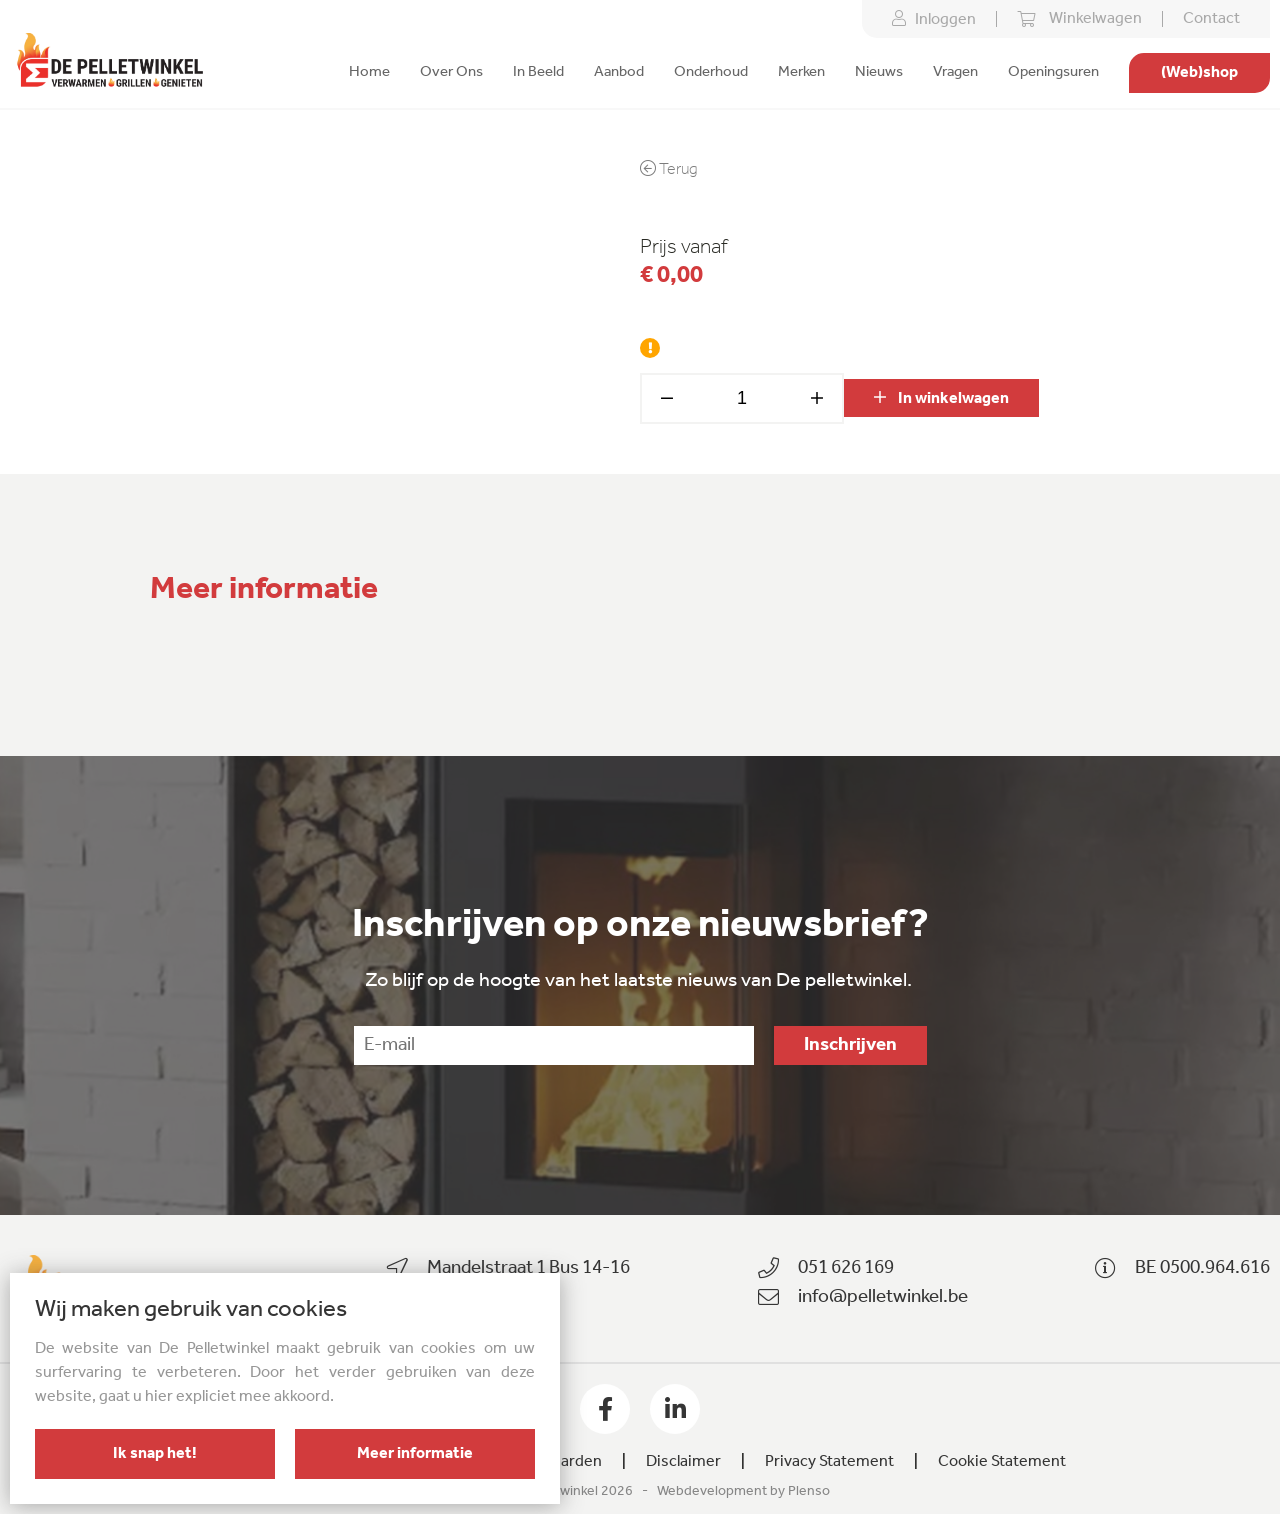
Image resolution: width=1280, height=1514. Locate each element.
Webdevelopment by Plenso (743, 1492)
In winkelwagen (941, 398)
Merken (801, 72)
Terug (669, 169)
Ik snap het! (155, 1454)
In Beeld (538, 72)
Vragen (955, 72)
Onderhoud (711, 72)
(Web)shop (1199, 73)
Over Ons (451, 72)
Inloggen (934, 19)
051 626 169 (846, 1268)
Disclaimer (683, 1462)
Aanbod (619, 72)
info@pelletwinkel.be (883, 1297)
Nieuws (879, 72)
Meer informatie (415, 1454)
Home (369, 72)
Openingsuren (1053, 72)
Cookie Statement (1002, 1462)
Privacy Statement (829, 1462)
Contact (1211, 19)
